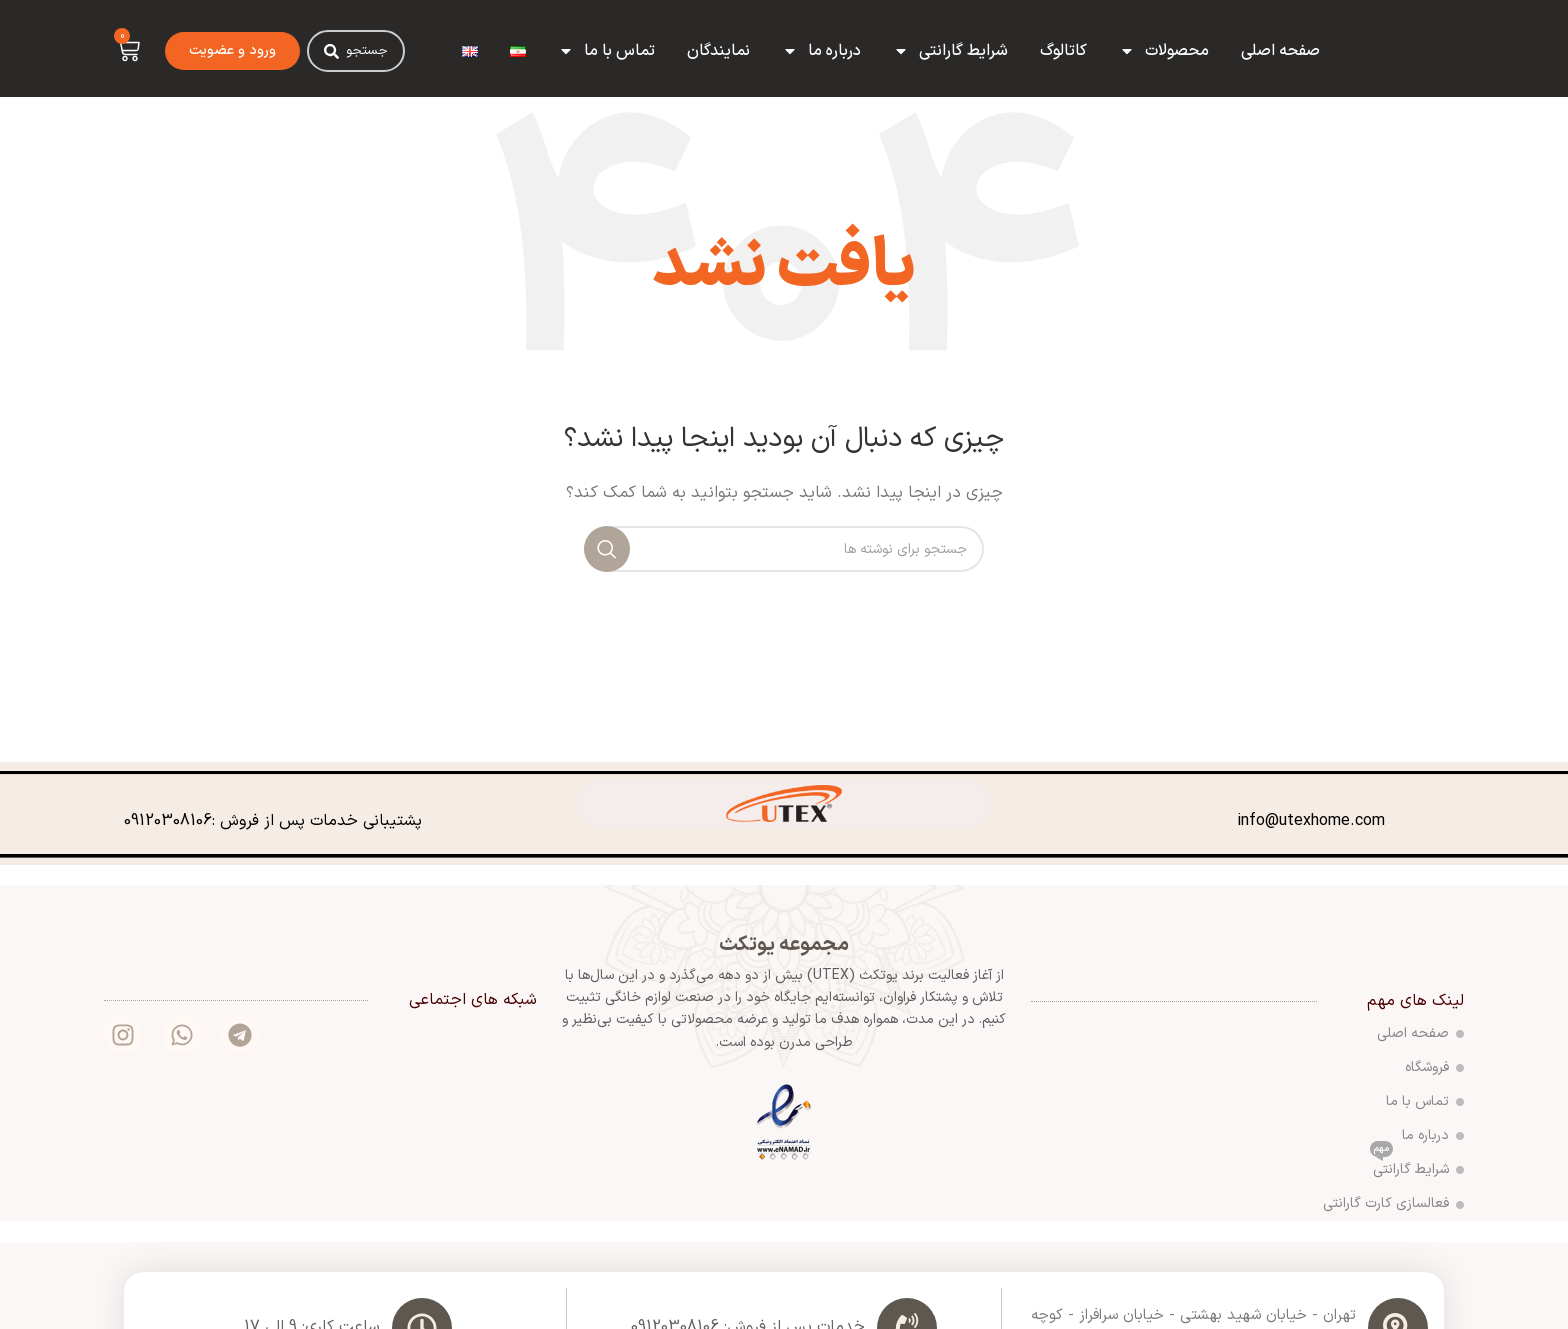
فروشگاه (1434, 1067)
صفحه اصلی (1280, 51)
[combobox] (355, 51)
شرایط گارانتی (950, 51)
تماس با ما (606, 51)
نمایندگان (718, 51)
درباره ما (821, 51)
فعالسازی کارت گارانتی (1393, 1203)
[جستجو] (784, 549)
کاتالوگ (1063, 51)
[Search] (331, 51)
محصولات (1164, 51)
